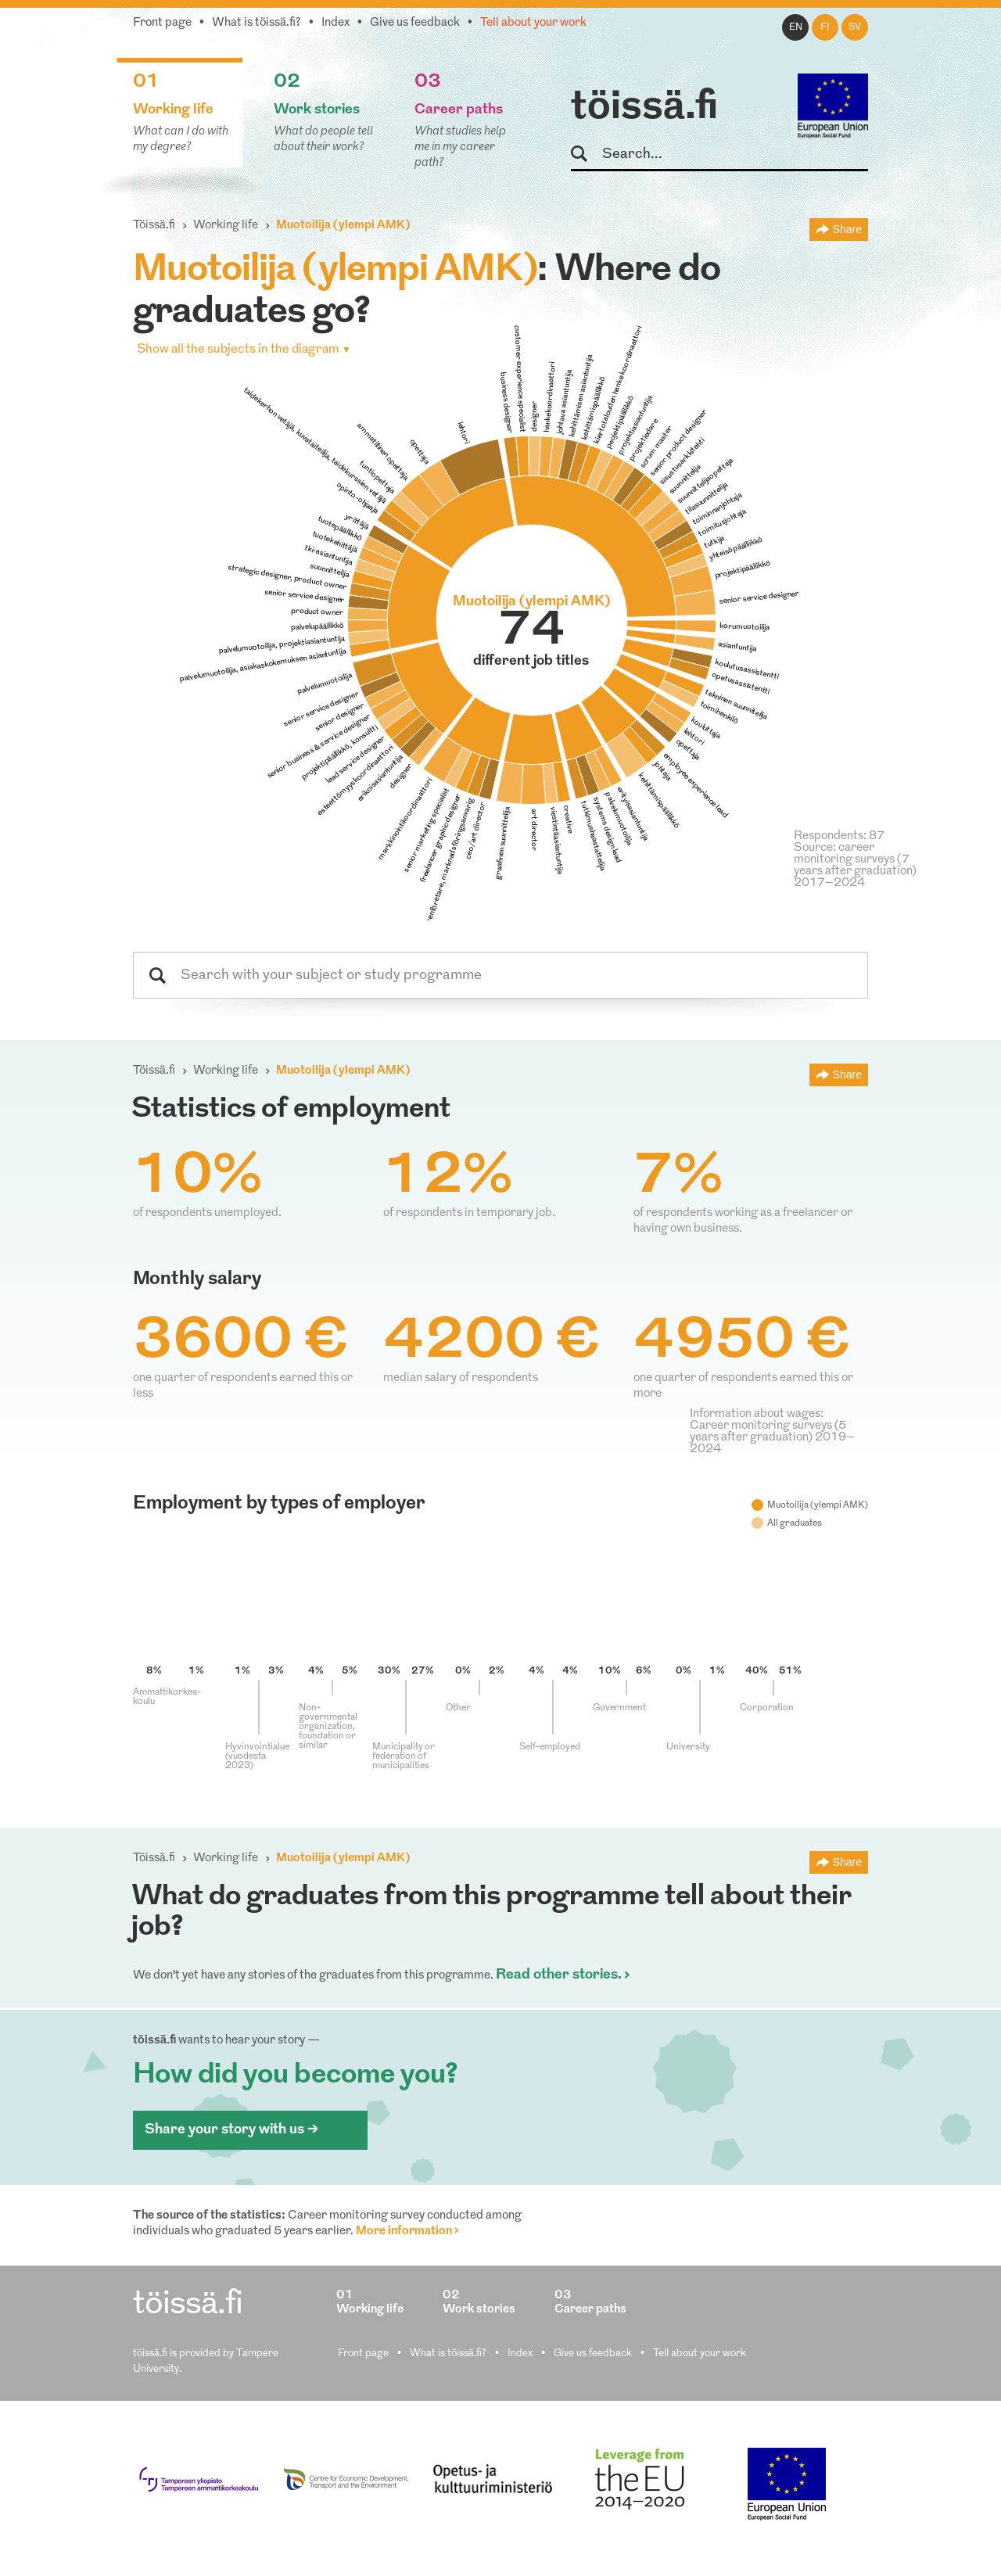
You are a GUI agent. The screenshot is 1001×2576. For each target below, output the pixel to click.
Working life (225, 225)
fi (825, 27)
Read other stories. (559, 1975)
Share (847, 229)
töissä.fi (644, 108)
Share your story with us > (231, 2129)
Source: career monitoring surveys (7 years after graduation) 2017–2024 (855, 865)
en (795, 27)
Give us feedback (415, 23)
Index (335, 23)
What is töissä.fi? (256, 23)
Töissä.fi (154, 225)
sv (855, 27)
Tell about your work (533, 23)
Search (586, 154)
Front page (162, 23)
